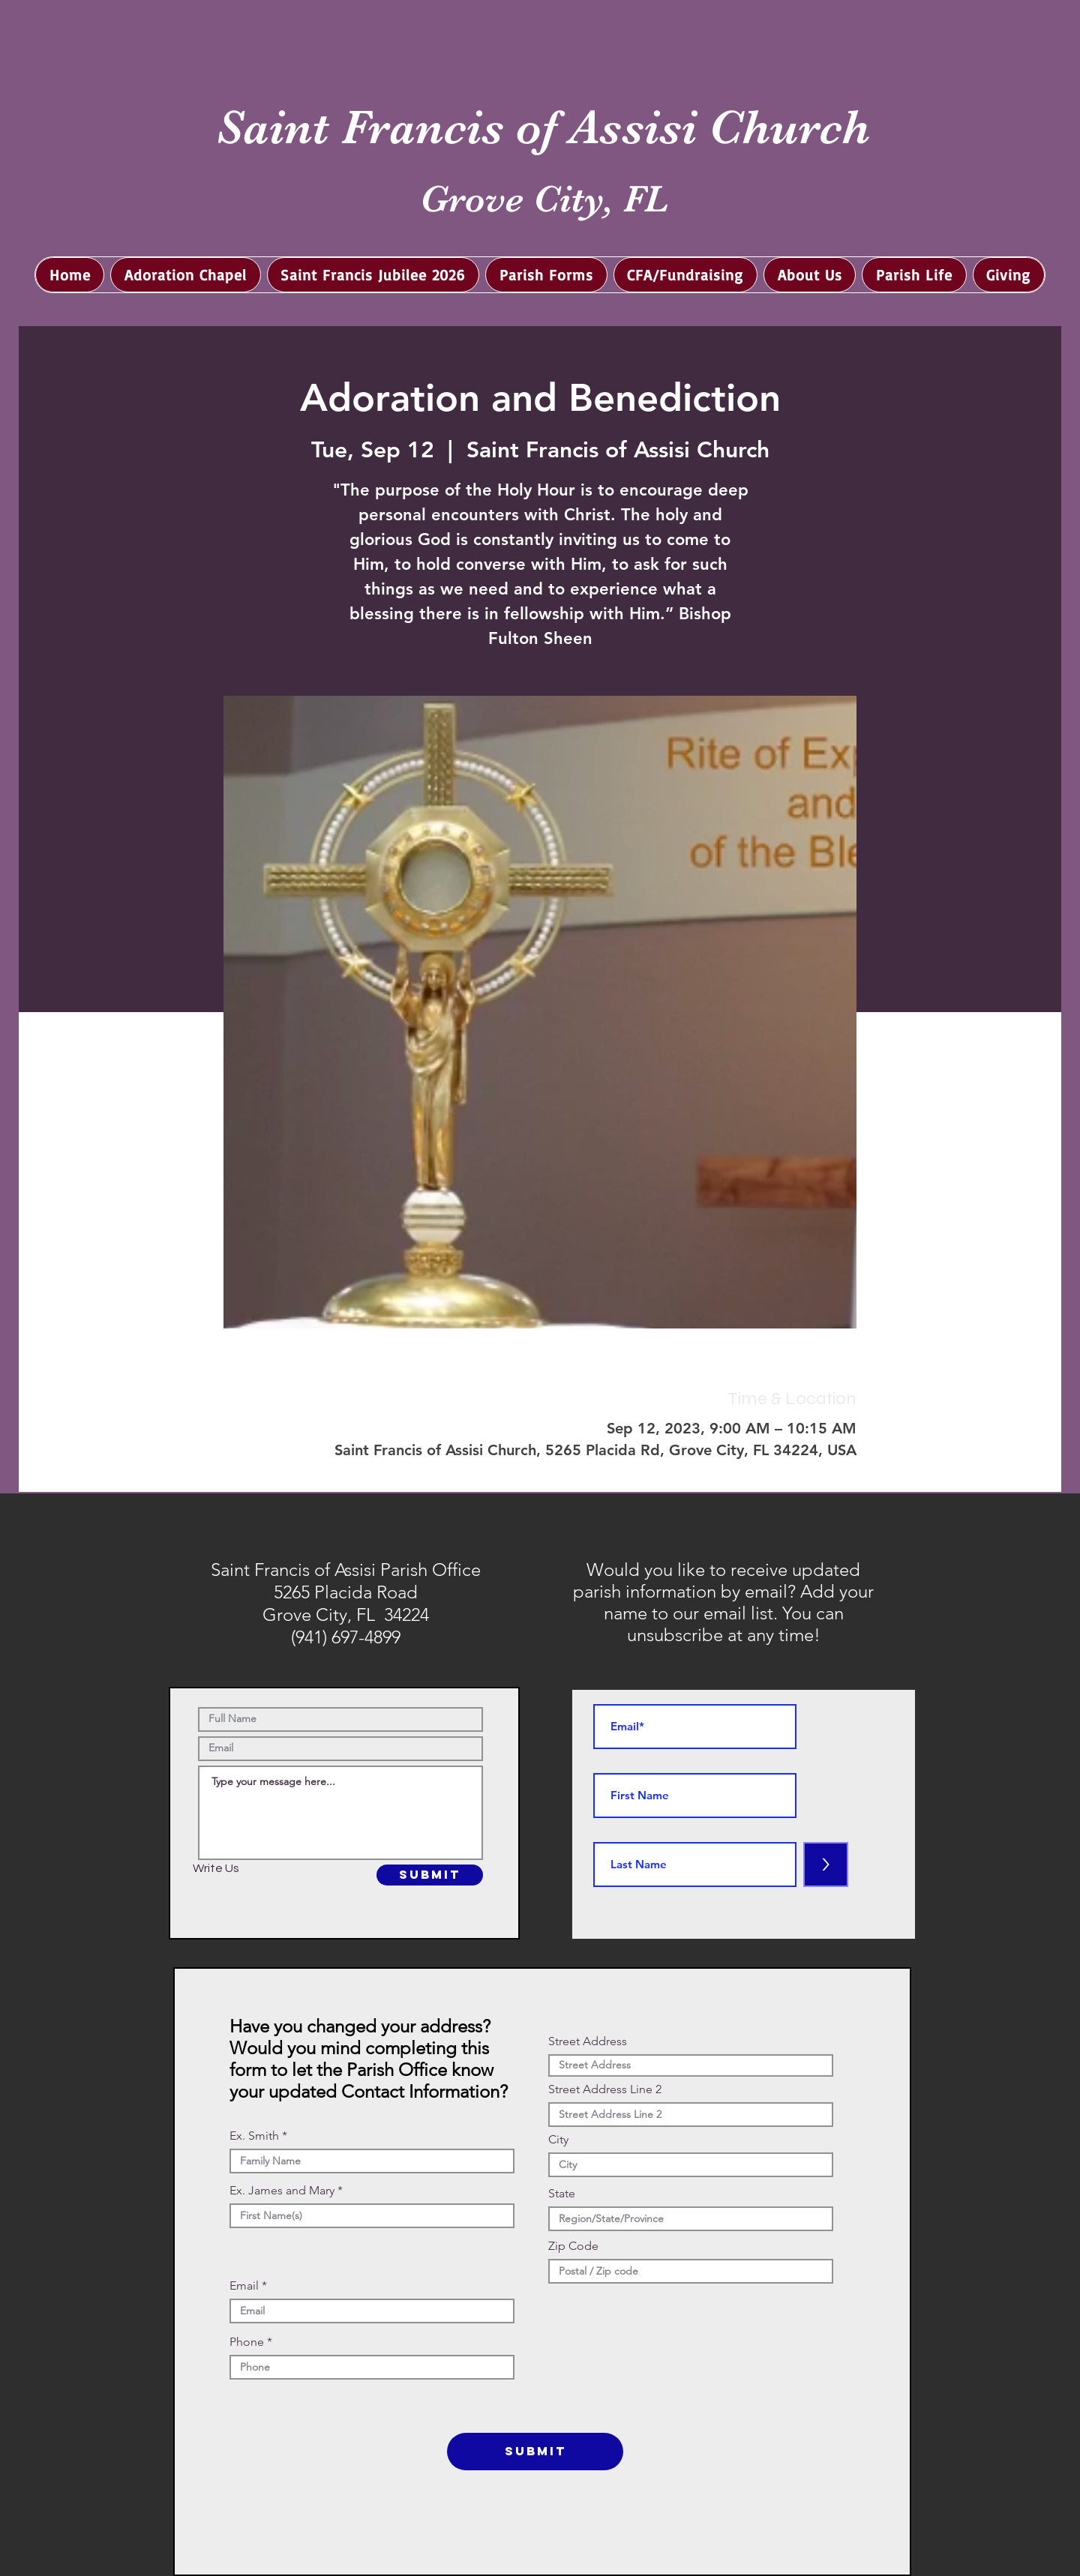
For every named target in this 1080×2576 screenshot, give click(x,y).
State (561, 2194)
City (558, 2140)
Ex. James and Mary (282, 2191)
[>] (825, 1864)
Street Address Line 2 (605, 2089)
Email (244, 2286)
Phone (247, 2342)
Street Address (587, 2041)
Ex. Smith (254, 2136)
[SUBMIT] (429, 1875)
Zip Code (573, 2246)
